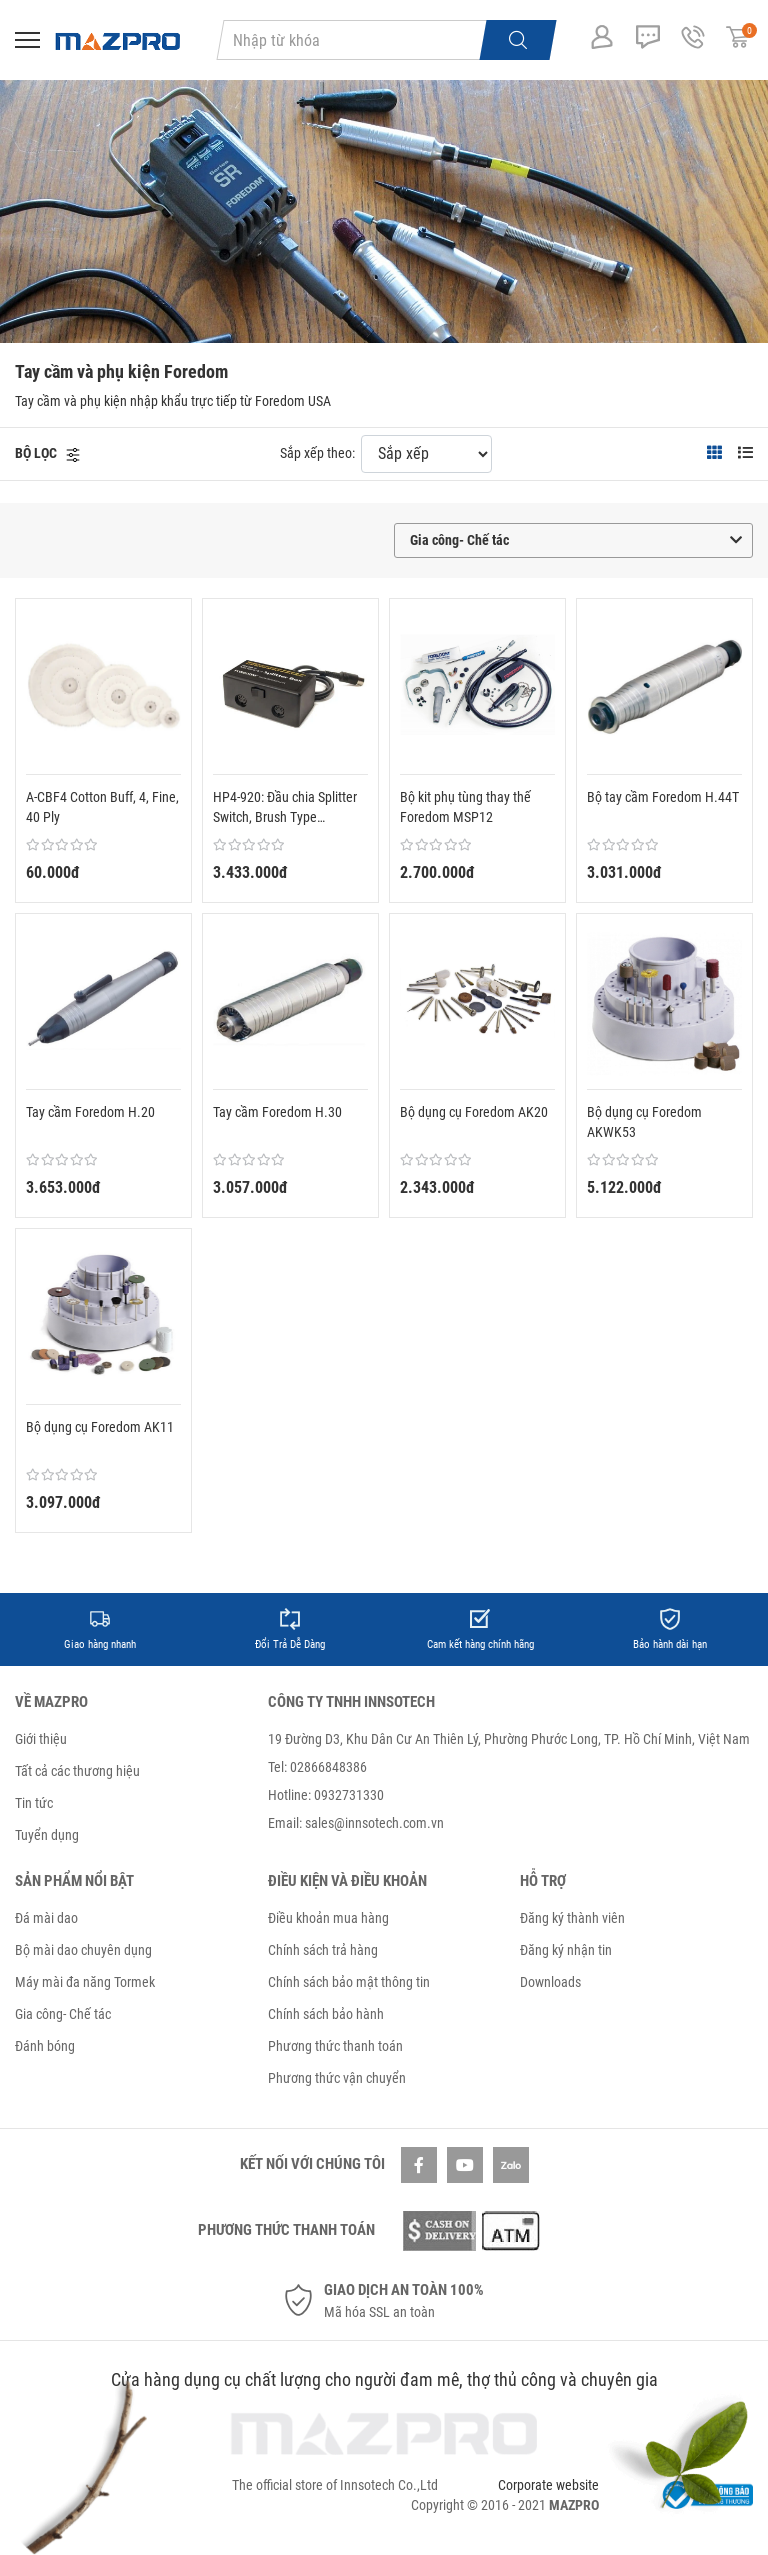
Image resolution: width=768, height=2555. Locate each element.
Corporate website (548, 2485)
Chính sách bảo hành (326, 2014)
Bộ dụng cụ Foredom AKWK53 (644, 1122)
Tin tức (34, 1803)
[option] (100, 1629)
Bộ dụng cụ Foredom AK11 (100, 1427)
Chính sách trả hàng (323, 1950)
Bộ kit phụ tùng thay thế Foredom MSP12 (465, 807)
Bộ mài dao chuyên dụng (83, 1950)
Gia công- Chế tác (63, 2014)
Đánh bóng (45, 2046)
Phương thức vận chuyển (337, 2078)
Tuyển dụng (47, 1835)
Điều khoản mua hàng (328, 1918)
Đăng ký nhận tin (566, 1950)
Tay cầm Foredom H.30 (277, 1112)
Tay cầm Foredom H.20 (90, 1112)
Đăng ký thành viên (572, 1918)
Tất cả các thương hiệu (77, 1771)
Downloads (550, 1982)
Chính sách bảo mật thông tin (349, 1982)
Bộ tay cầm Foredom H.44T (663, 797)
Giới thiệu (41, 1739)
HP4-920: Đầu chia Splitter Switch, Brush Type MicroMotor (285, 808)
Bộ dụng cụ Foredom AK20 (474, 1112)
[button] (48, 453)
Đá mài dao (46, 1918)
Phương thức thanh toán (335, 2046)
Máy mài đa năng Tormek (85, 1982)
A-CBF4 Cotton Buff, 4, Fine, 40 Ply (102, 807)
